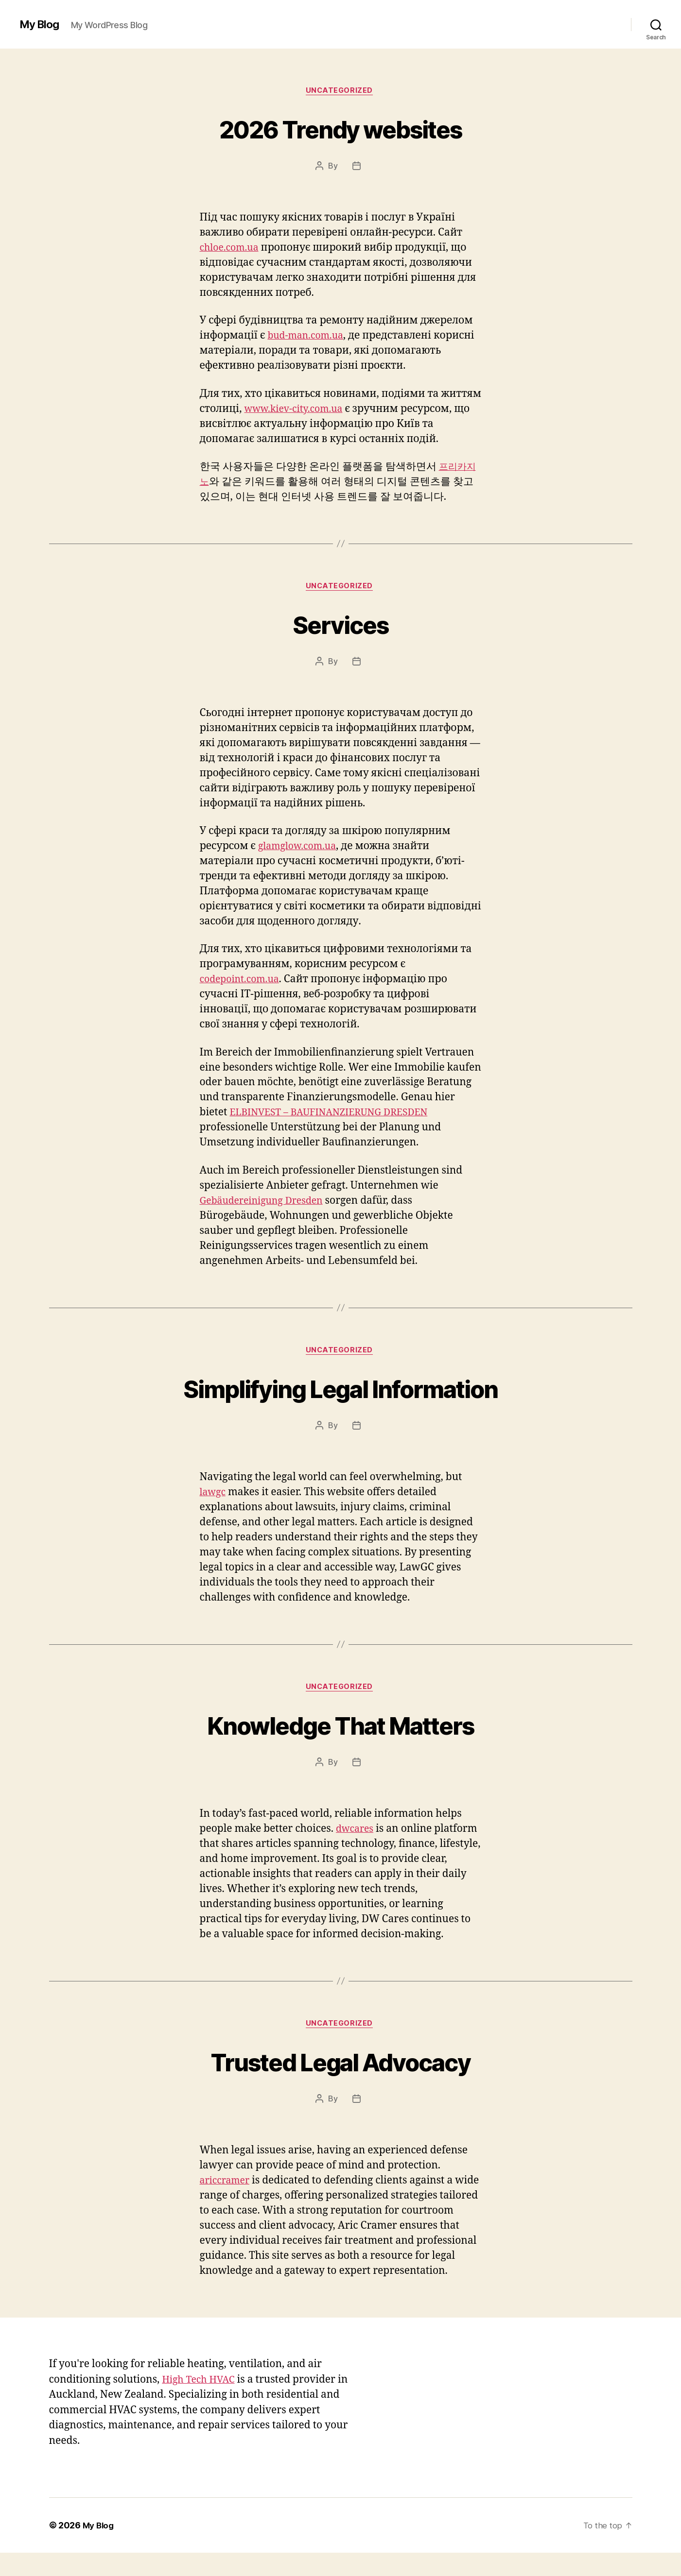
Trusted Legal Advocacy (340, 2068)
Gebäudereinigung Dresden (266, 1203)
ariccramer (227, 2188)
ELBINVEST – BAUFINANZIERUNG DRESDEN (336, 1115)
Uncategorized (340, 91)
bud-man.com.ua (308, 337)
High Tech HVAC (201, 2402)
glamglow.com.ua (300, 849)
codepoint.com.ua (243, 982)
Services (340, 626)
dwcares (356, 1835)
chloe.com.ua (231, 249)
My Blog (41, 24)
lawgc (214, 1496)
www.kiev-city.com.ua (297, 410)
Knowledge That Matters (340, 1729)
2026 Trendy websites (341, 129)
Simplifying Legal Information (341, 1391)
